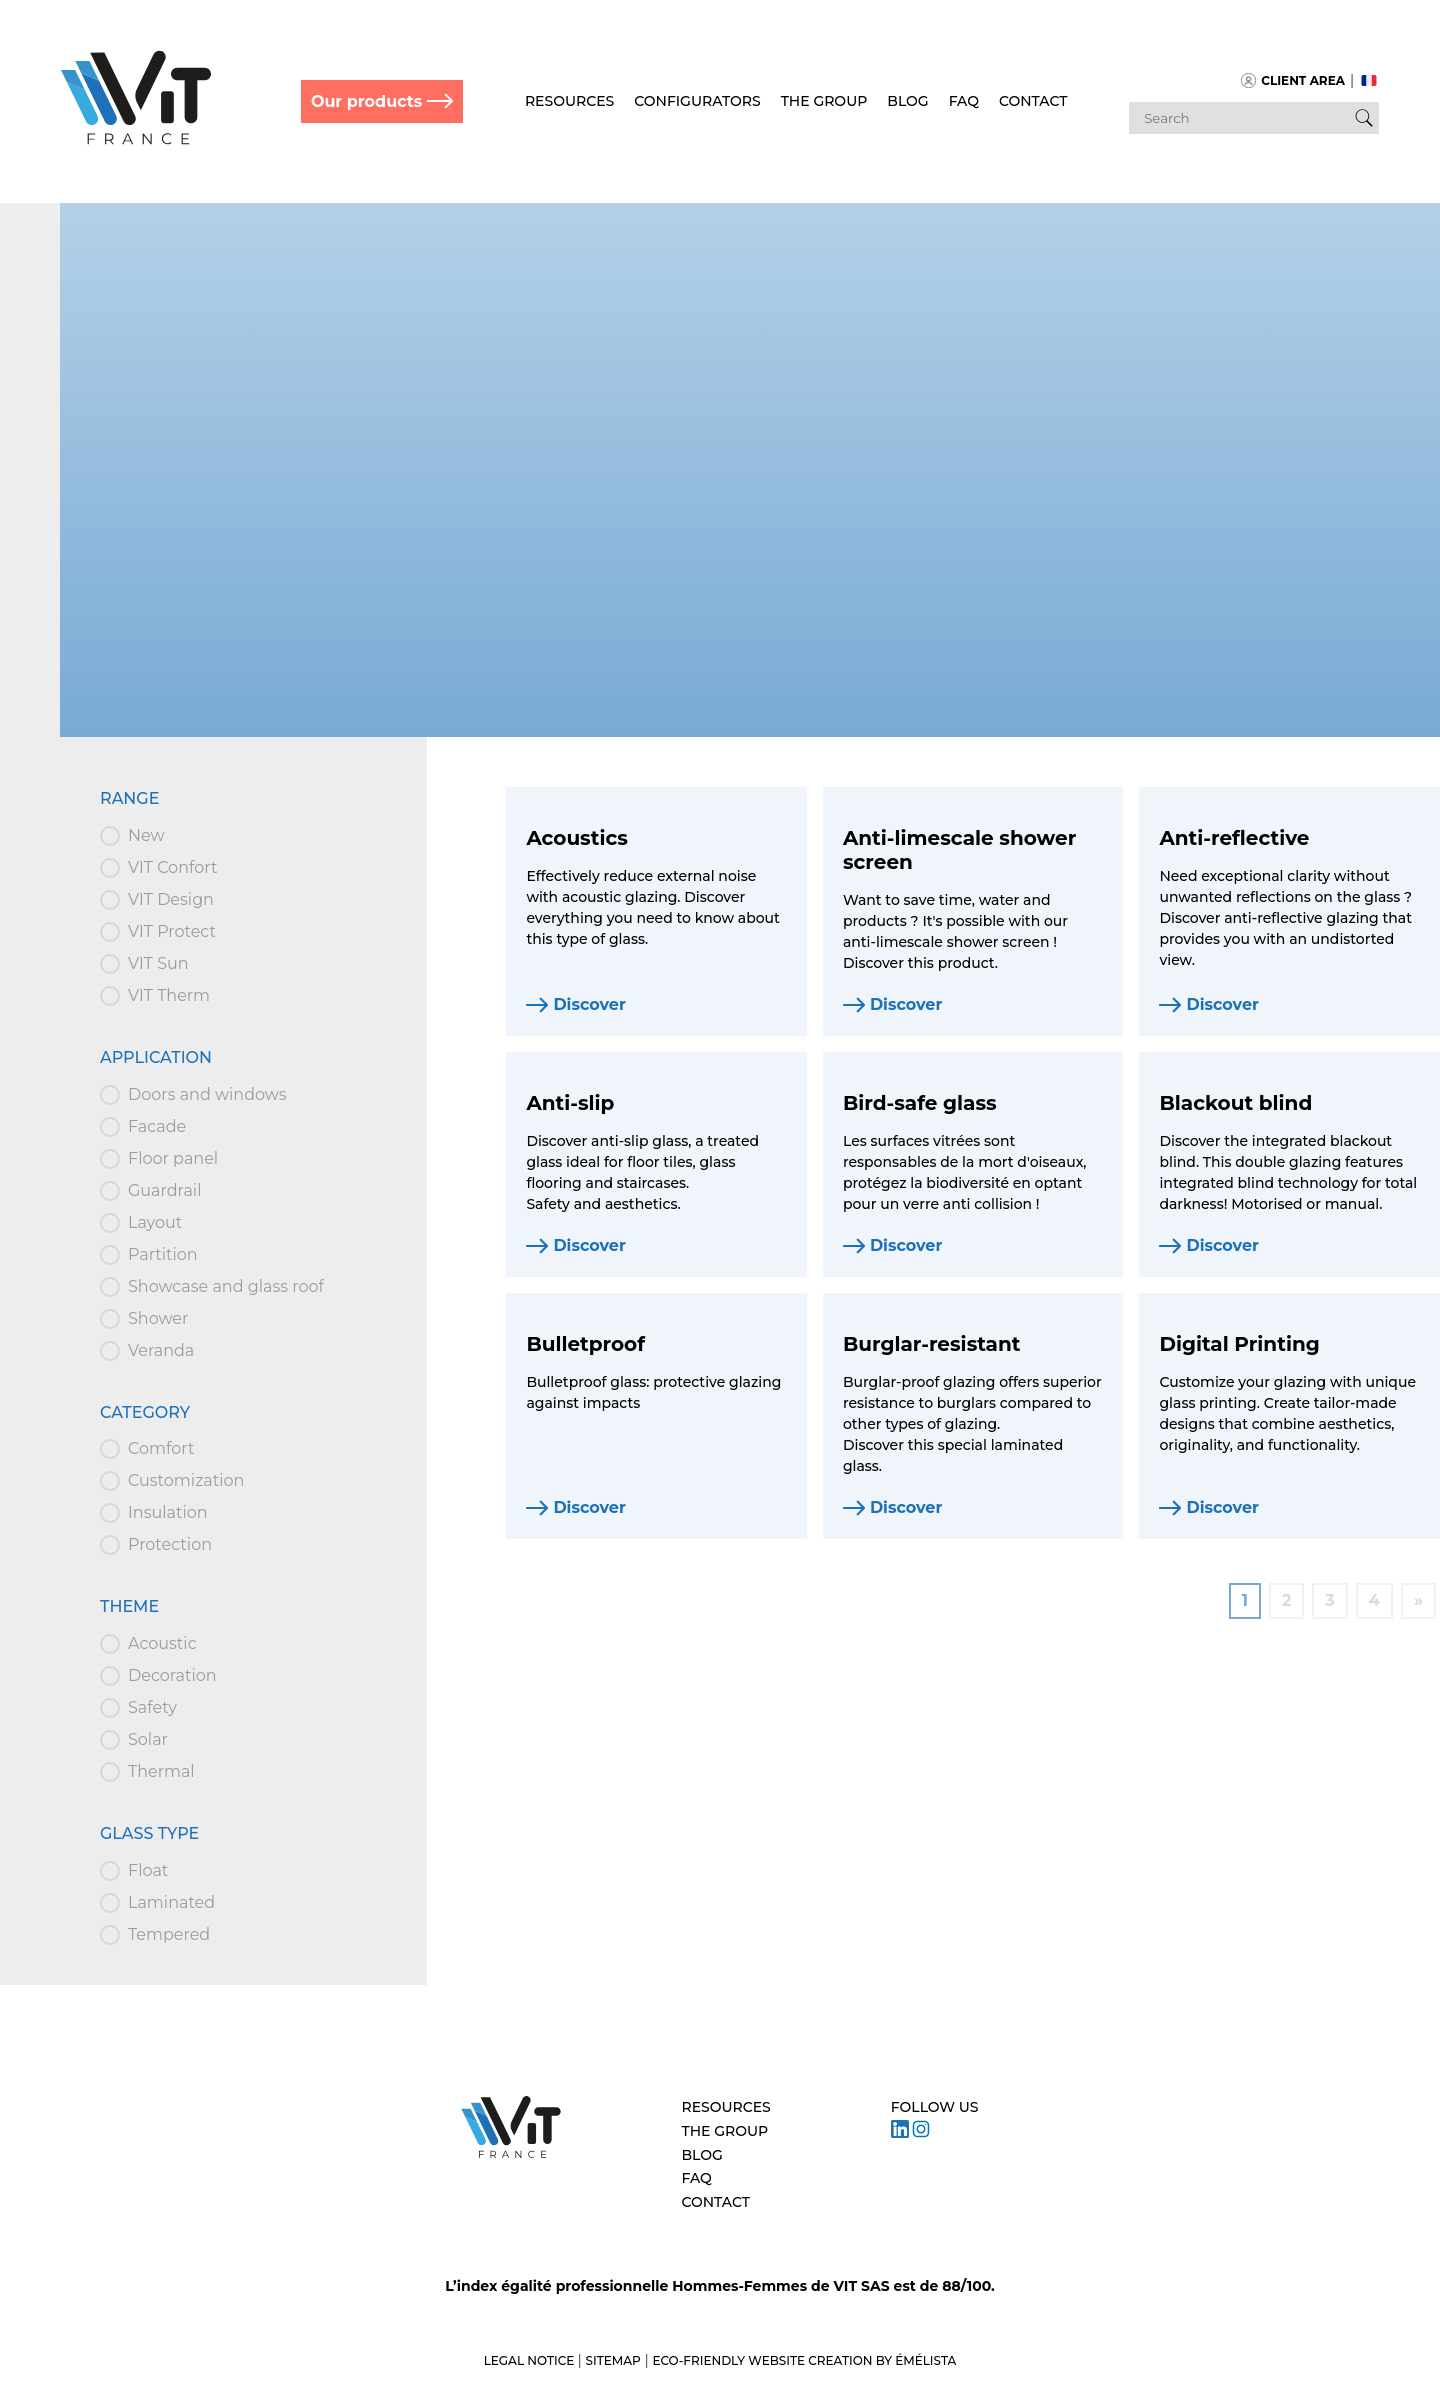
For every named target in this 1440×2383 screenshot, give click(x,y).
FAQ (964, 101)
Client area (1293, 80)
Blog (907, 101)
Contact (1033, 101)
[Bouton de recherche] (1364, 118)
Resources (569, 101)
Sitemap (613, 2360)
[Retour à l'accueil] (136, 140)
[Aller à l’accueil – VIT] (511, 2155)
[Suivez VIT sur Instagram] (921, 2133)
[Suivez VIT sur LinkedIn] (900, 2133)
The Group (824, 101)
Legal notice (531, 2360)
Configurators (697, 101)
